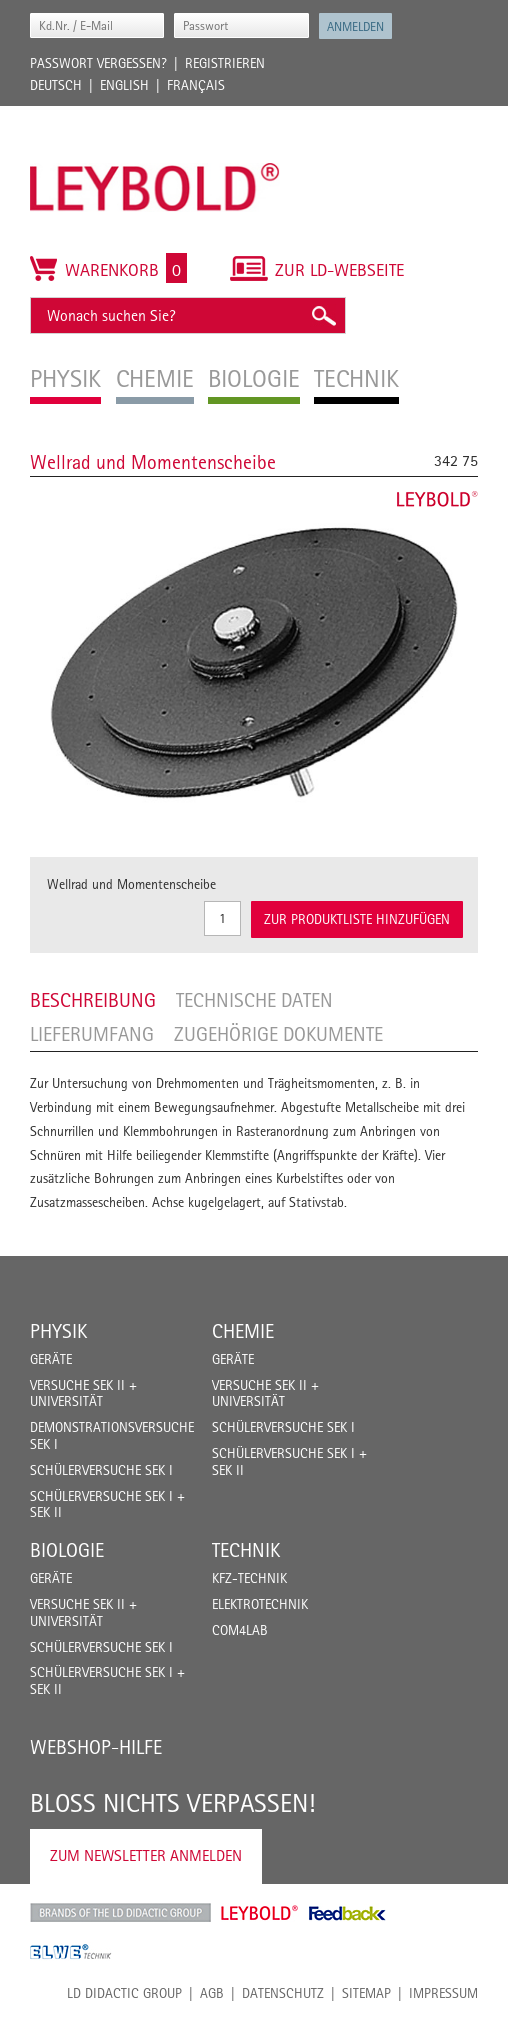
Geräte (51, 1359)
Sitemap (366, 1993)
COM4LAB (240, 1630)
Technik (246, 1550)
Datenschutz (283, 1993)
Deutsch (56, 85)
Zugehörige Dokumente (278, 1034)
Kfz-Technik (249, 1578)
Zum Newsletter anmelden (146, 1855)
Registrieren (225, 63)
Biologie (67, 1550)
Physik (58, 1331)
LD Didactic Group (124, 1993)
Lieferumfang (92, 1034)
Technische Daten (254, 1000)
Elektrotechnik (260, 1604)
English (124, 85)
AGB (212, 1993)
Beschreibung (93, 1000)
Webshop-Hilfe (96, 1747)
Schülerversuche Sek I (101, 1470)
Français (196, 85)
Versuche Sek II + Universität (83, 1393)
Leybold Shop (260, 1913)
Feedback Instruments (347, 1913)
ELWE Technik (71, 1952)
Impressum (443, 1993)
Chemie (243, 1331)
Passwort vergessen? (98, 63)
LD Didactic (120, 1913)
